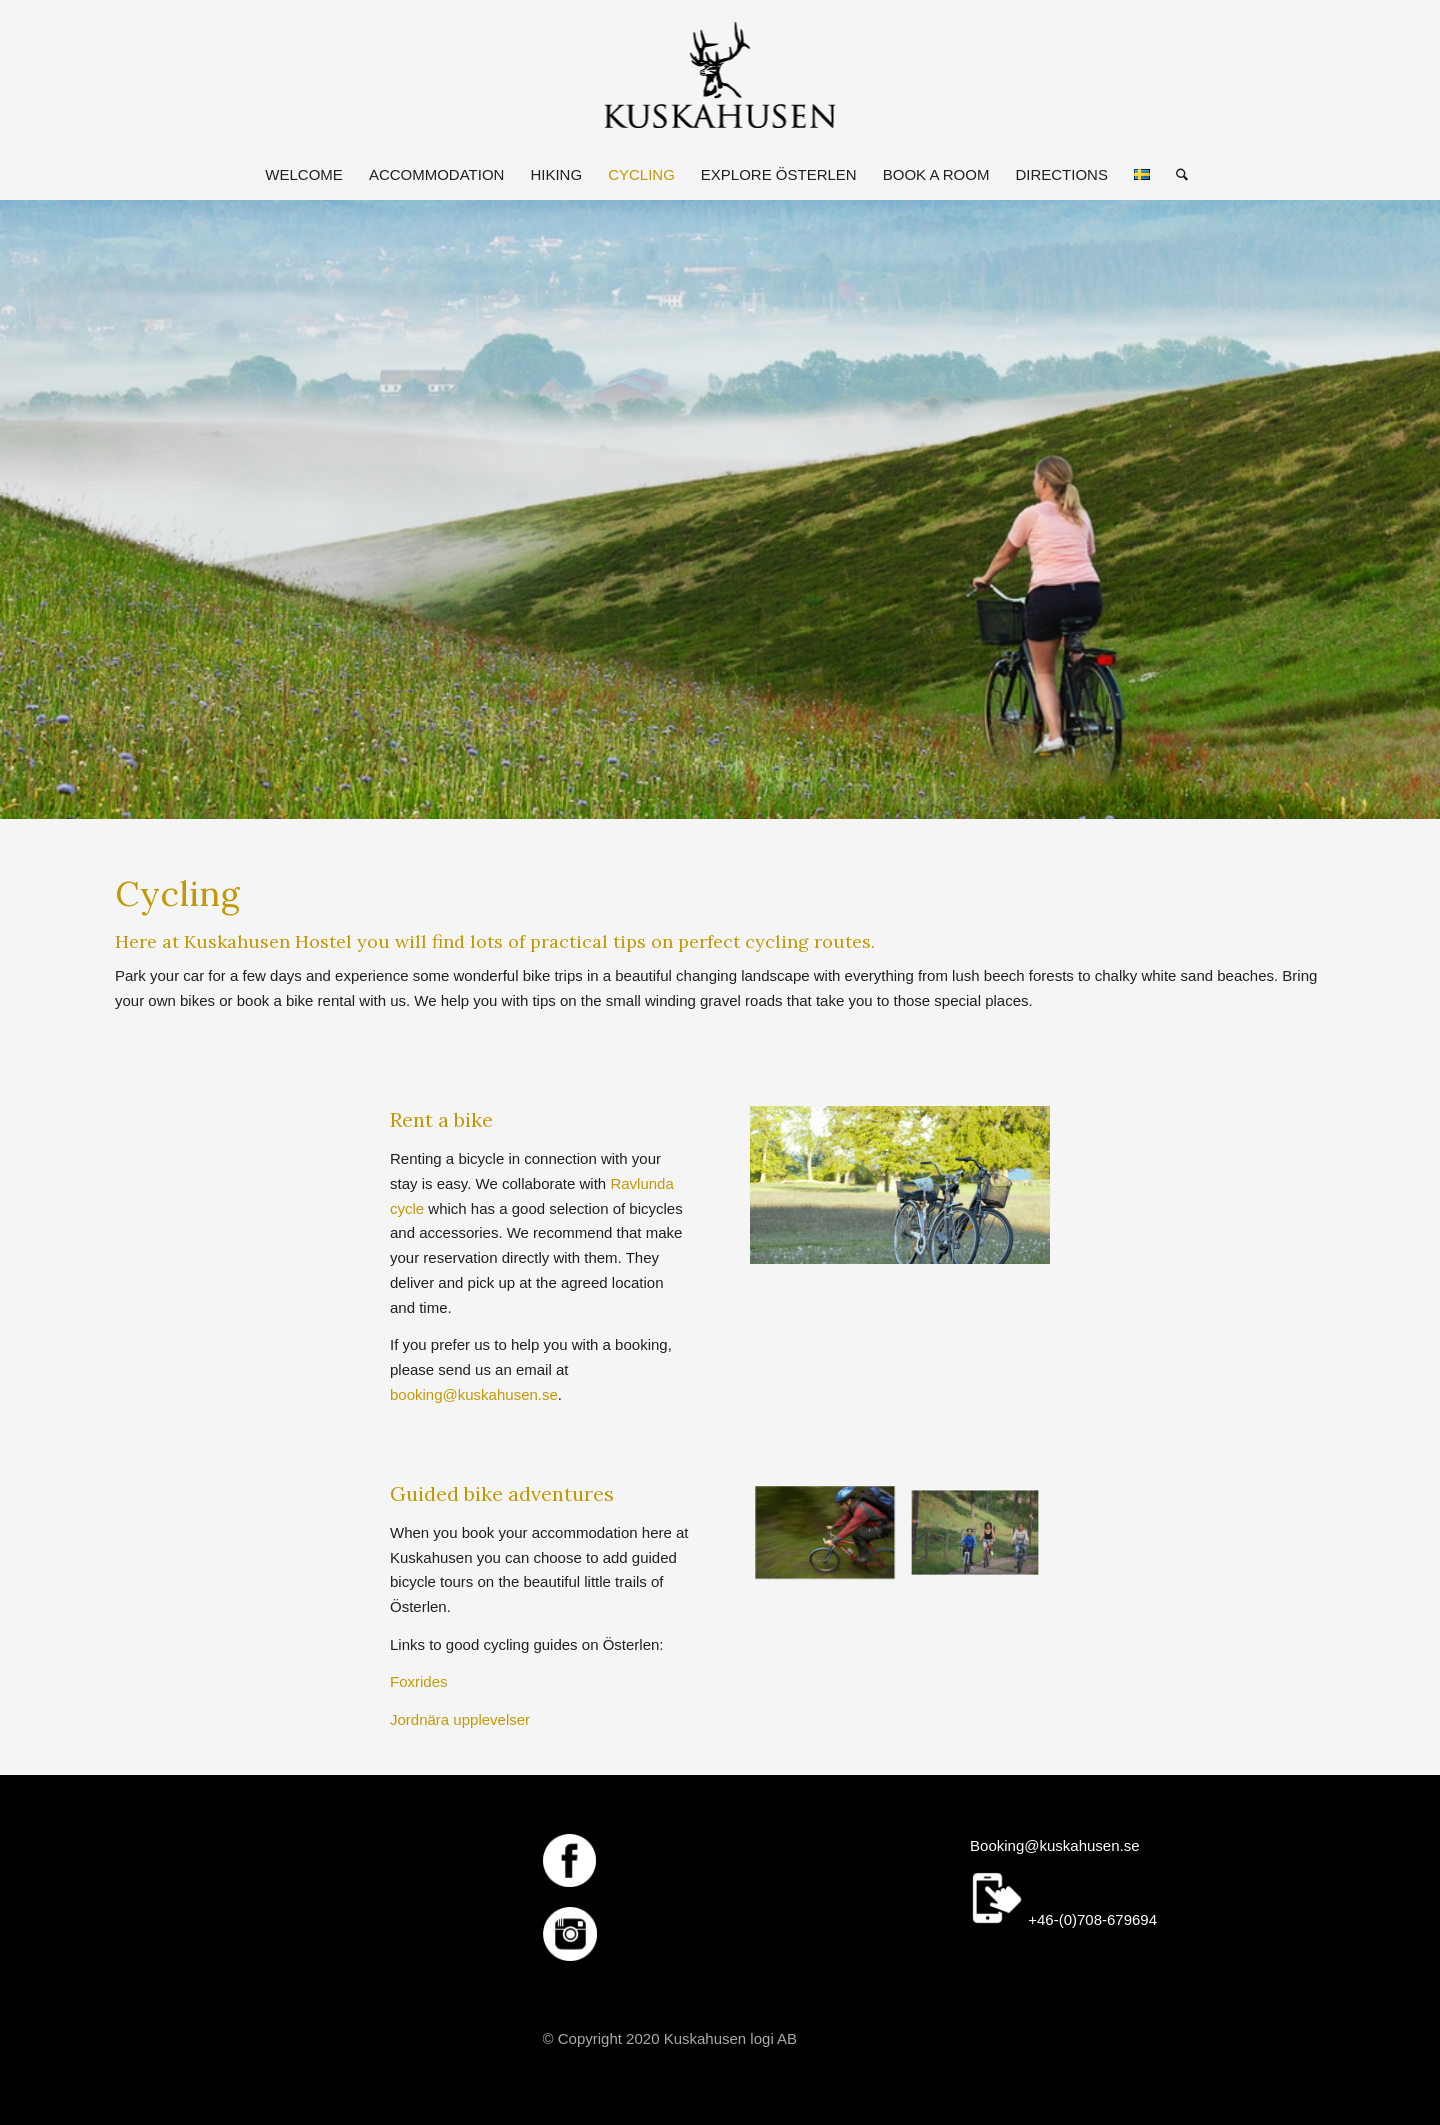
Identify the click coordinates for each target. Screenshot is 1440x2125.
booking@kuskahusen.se (474, 1394)
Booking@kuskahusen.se (1055, 1845)
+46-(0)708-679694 (1063, 1919)
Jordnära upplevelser (460, 1719)
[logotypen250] (720, 75)
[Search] (1175, 175)
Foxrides (419, 1681)
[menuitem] (304, 175)
